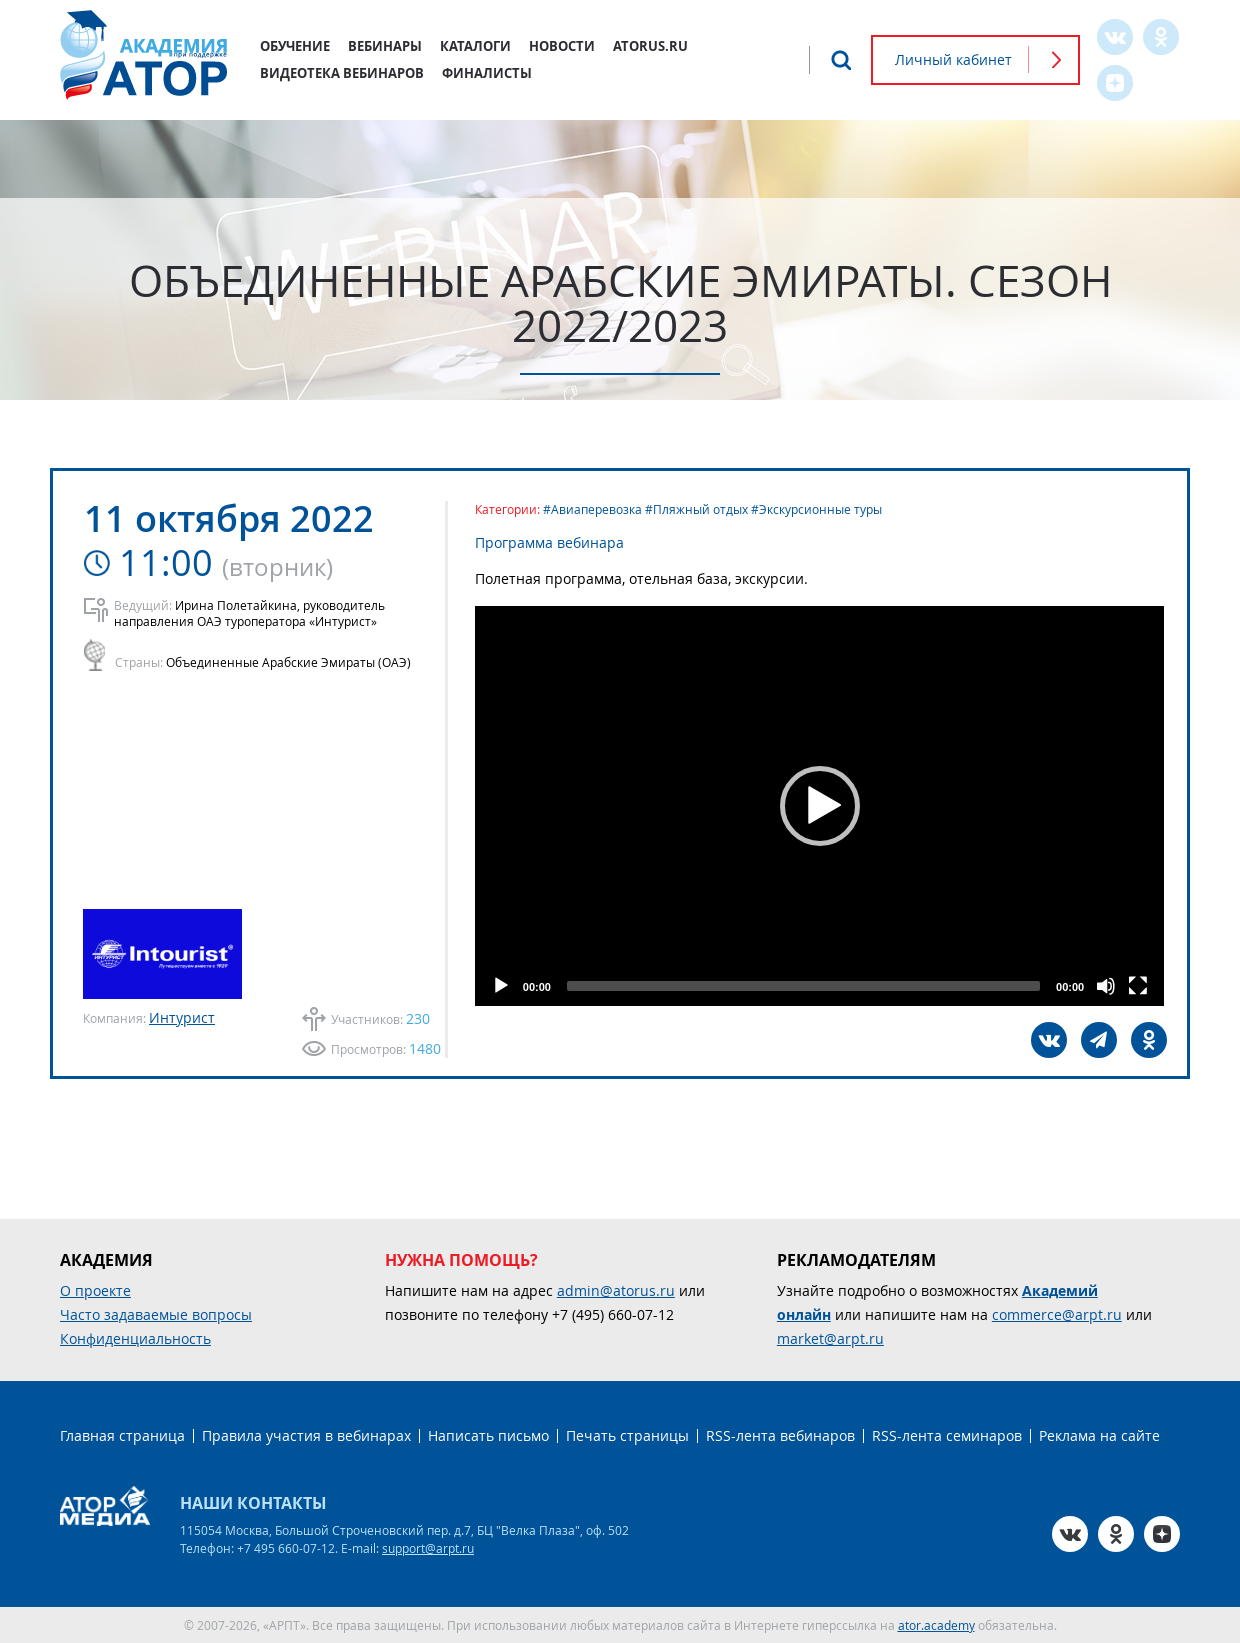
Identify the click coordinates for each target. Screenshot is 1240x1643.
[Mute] (1106, 986)
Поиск (841, 60)
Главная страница (122, 1435)
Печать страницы (627, 1435)
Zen (1115, 83)
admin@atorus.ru (616, 1290)
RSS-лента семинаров (947, 1435)
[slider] (803, 986)
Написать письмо (488, 1435)
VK (1115, 37)
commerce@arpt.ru (1057, 1314)
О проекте (95, 1290)
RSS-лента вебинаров (780, 1435)
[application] (819, 806)
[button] (820, 806)
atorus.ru (650, 46)
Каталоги (475, 46)
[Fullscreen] (1138, 986)
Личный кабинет (953, 59)
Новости (562, 46)
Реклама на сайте (1099, 1435)
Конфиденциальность (135, 1338)
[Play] (501, 986)
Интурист (182, 1017)
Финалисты (487, 73)
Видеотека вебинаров (342, 73)
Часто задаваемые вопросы (156, 1314)
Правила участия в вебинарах (306, 1435)
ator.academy (936, 1625)
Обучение (295, 46)
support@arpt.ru (428, 1548)
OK (1161, 37)
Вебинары (385, 46)
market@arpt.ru (830, 1338)
